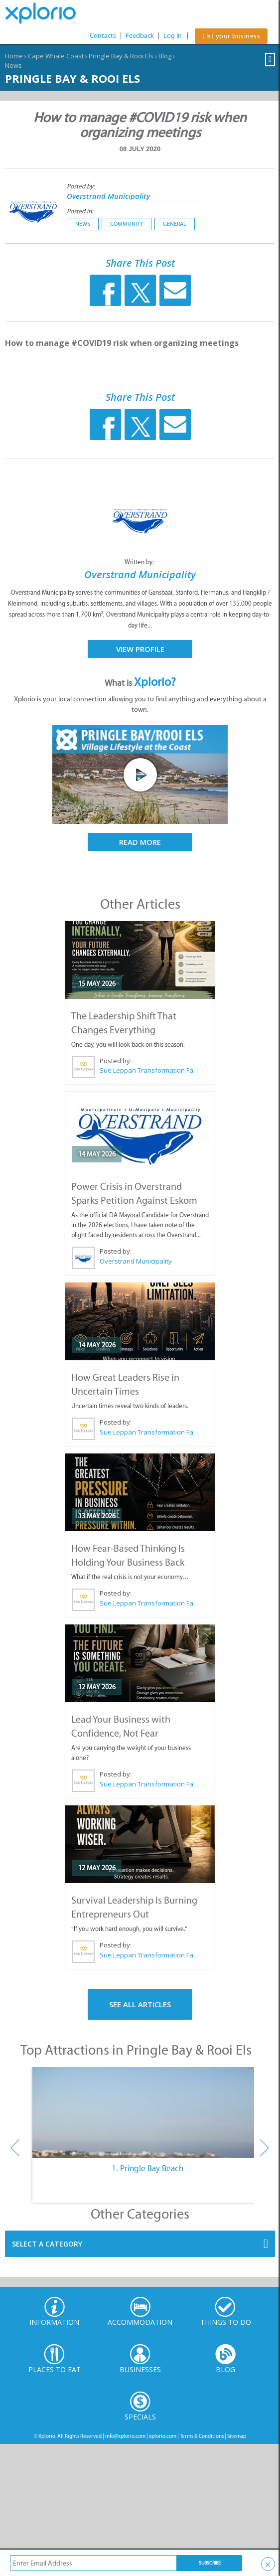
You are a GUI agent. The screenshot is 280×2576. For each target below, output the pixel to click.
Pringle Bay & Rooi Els (121, 55)
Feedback (140, 35)
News (13, 65)
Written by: (140, 562)
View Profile (140, 649)
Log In (172, 35)
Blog (164, 55)
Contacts (103, 35)
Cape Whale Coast (56, 55)
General (174, 223)
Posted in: (80, 211)
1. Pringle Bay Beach (147, 2168)
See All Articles (140, 2004)
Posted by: (81, 186)
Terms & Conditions (202, 2436)
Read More (140, 842)
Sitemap (236, 2436)
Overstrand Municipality (108, 196)
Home (14, 55)
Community (126, 223)
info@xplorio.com (125, 2436)
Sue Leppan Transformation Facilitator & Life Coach (149, 1070)
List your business (231, 36)
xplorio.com (162, 2436)
